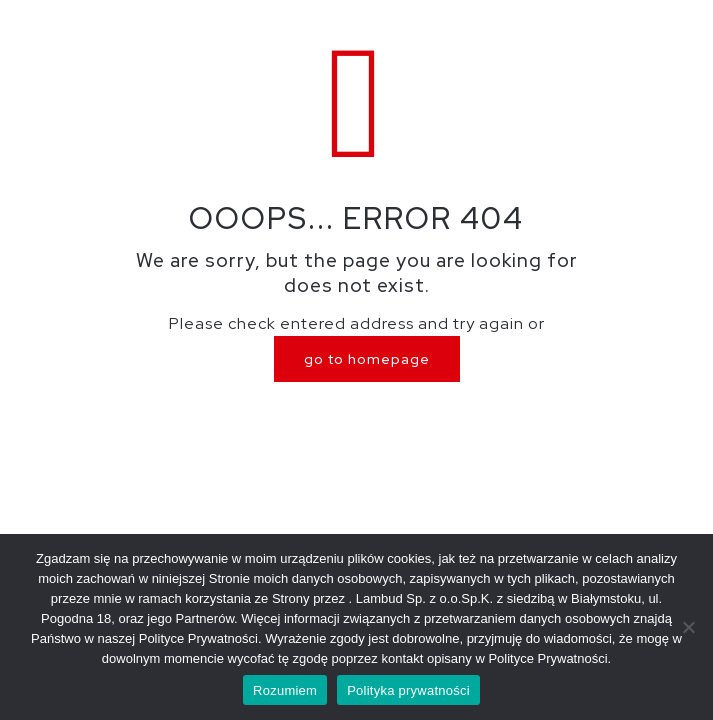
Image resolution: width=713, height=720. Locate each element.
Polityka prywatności (408, 690)
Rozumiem (285, 690)
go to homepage (367, 359)
